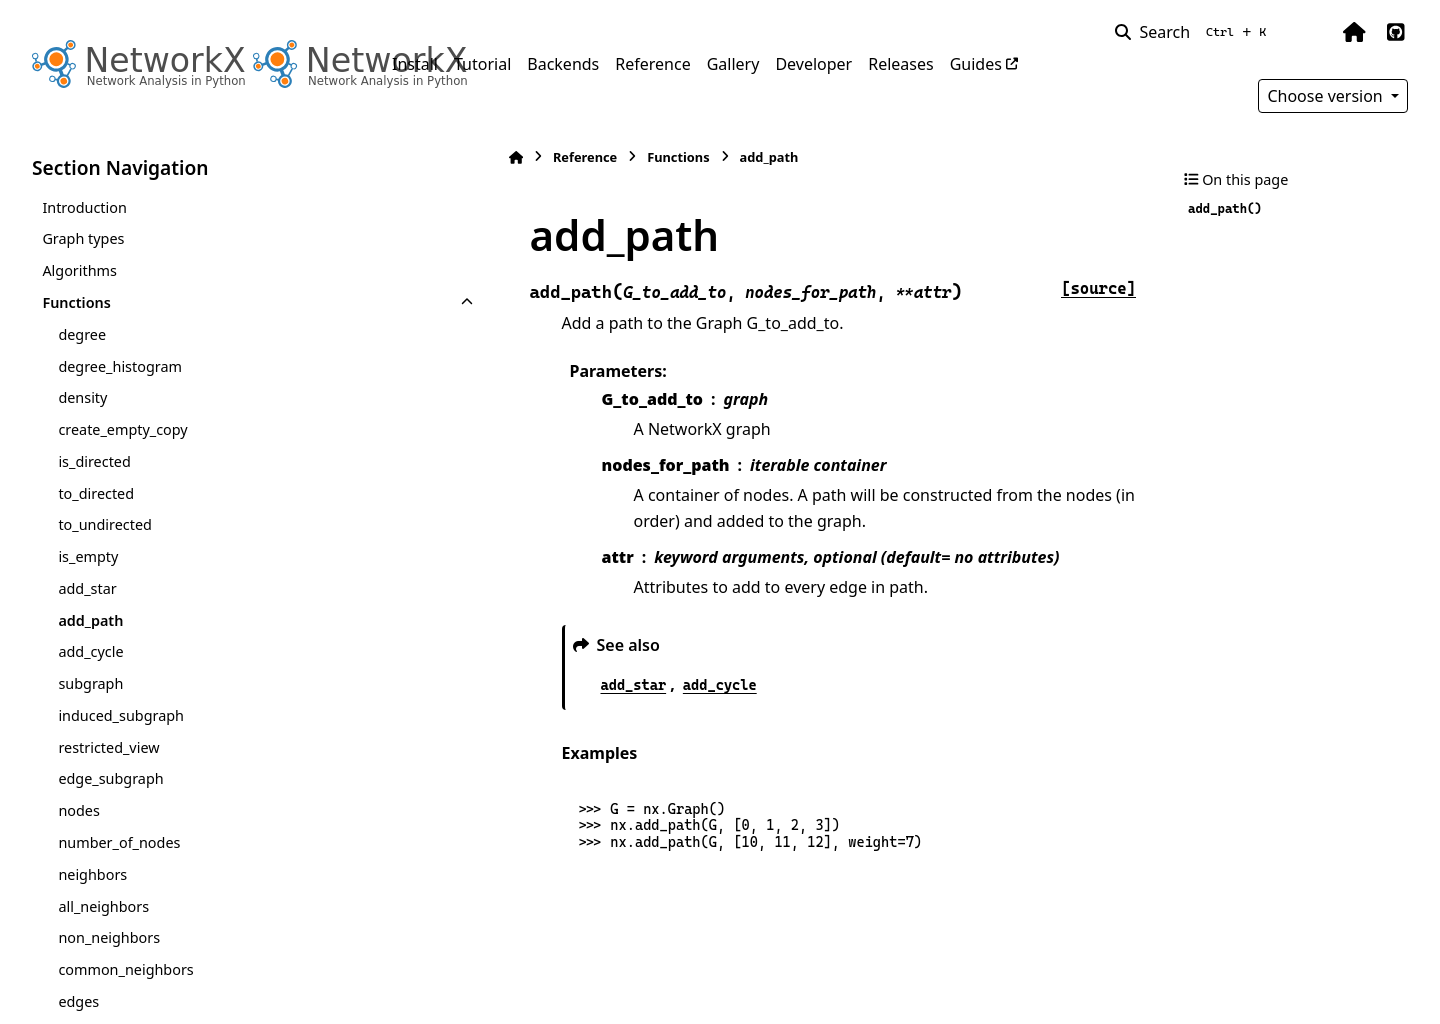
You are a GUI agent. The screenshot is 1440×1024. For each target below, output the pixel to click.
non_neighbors (109, 937)
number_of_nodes (119, 842)
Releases (900, 64)
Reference (652, 64)
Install (415, 64)
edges (78, 1001)
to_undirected (104, 524)
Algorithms (79, 270)
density (82, 397)
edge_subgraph (110, 778)
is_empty (88, 556)
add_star (87, 588)
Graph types (83, 238)
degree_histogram (120, 366)
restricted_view (108, 747)
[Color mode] (1312, 32)
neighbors (92, 874)
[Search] (1194, 32)
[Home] (402, 157)
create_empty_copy (122, 429)
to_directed (96, 493)
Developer (813, 64)
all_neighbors (103, 906)
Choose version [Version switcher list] (1327, 96)
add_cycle (90, 651)
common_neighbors (125, 969)
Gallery (733, 64)
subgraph (90, 683)
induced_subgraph (121, 715)
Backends (563, 64)
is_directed (94, 461)
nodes (78, 810)
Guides (976, 64)
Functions (76, 302)
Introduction (84, 207)
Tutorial (482, 64)
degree (82, 334)
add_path (90, 620)
